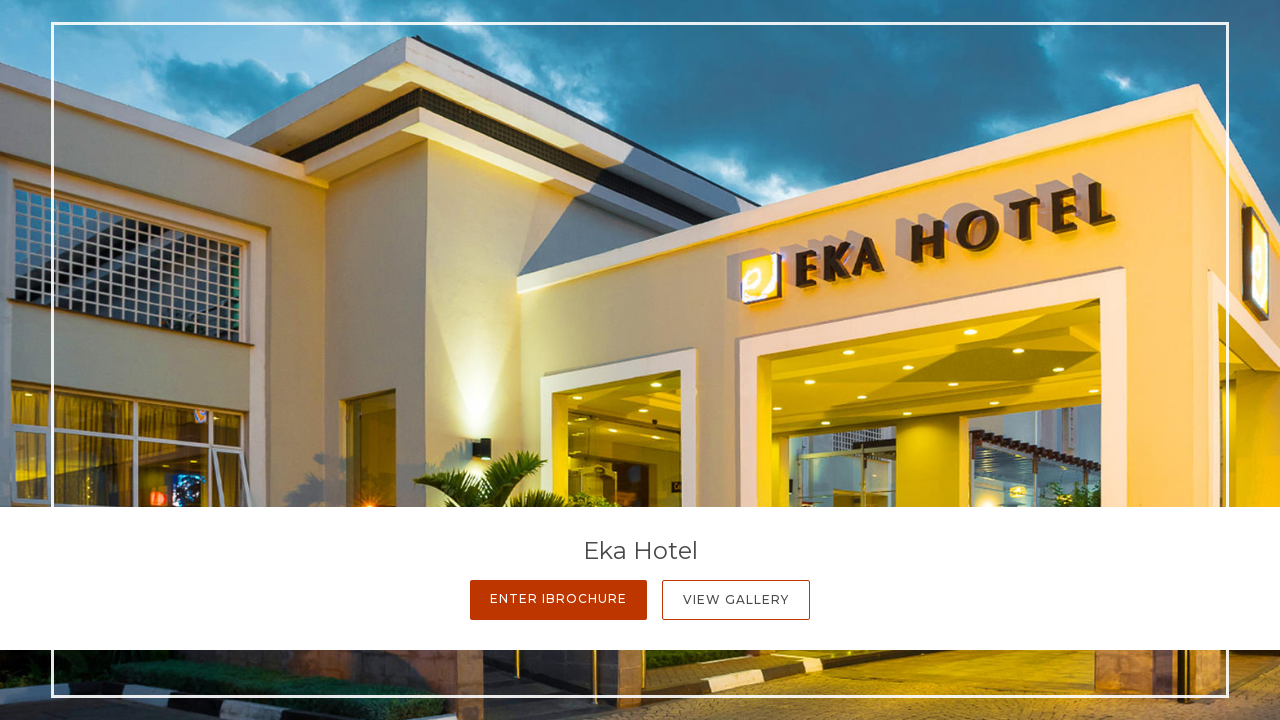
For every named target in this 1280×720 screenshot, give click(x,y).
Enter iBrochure (558, 598)
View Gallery (736, 599)
